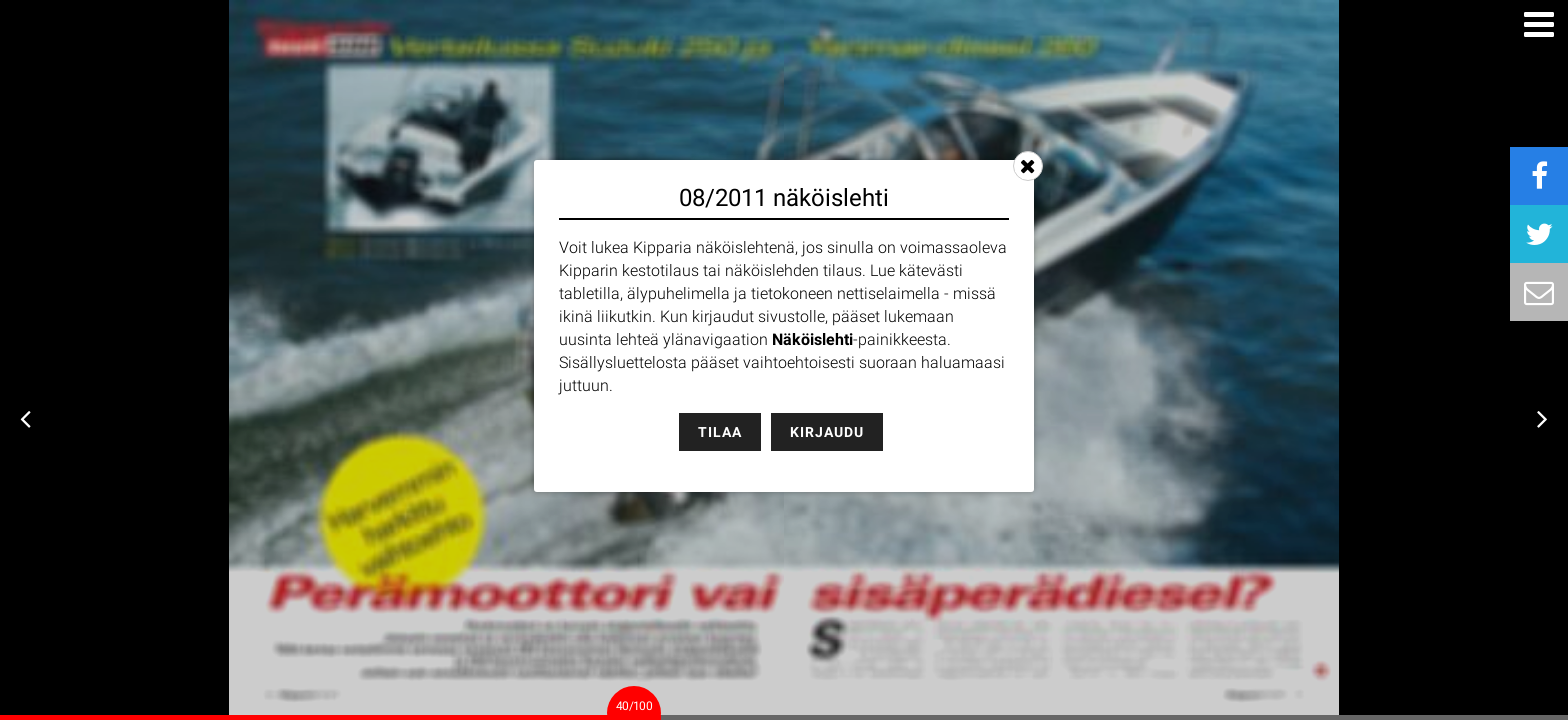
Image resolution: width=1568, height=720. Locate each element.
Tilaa (720, 432)
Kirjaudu (827, 432)
